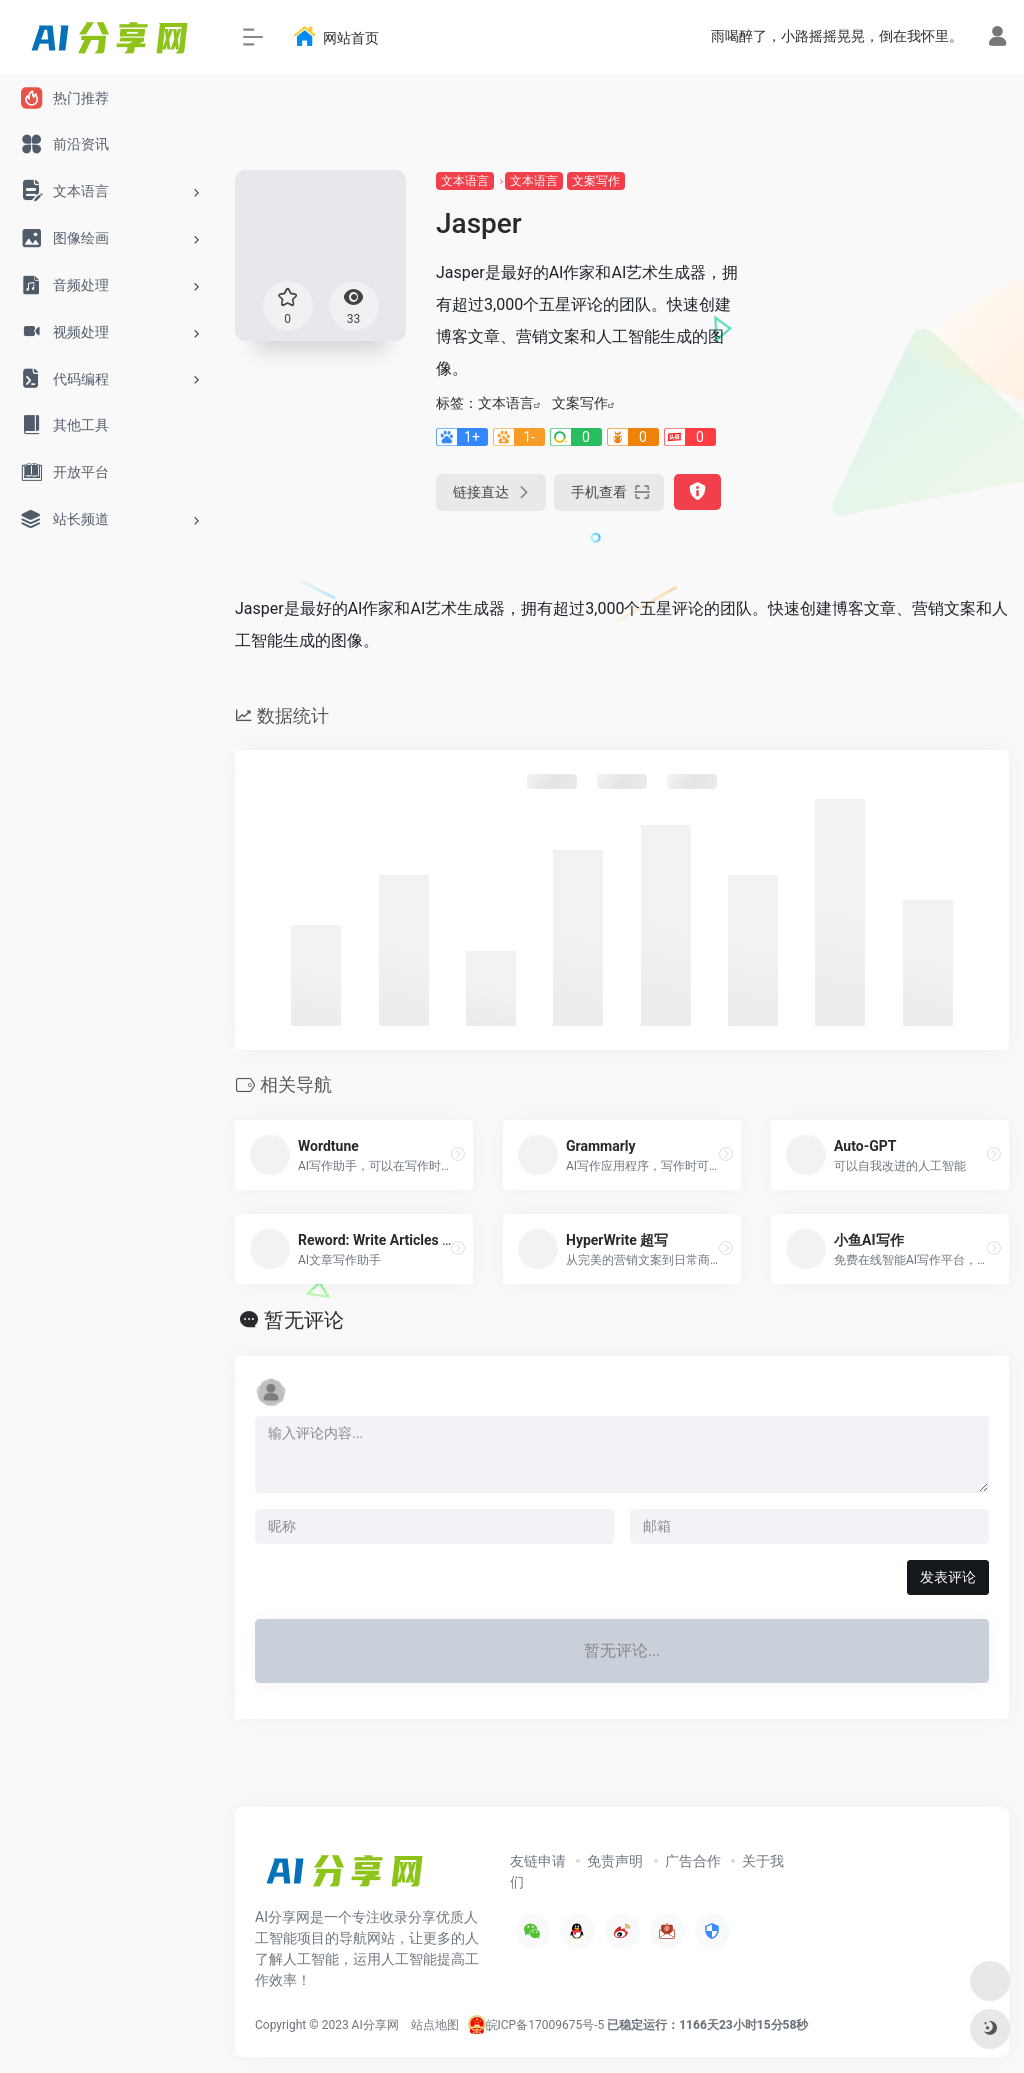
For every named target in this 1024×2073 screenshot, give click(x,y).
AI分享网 (375, 2025)
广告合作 (693, 1861)
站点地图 (435, 2025)
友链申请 (538, 1861)
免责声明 (615, 1861)
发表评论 (948, 1577)
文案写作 (596, 181)
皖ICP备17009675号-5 (545, 2025)
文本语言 (465, 181)
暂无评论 (304, 1320)
